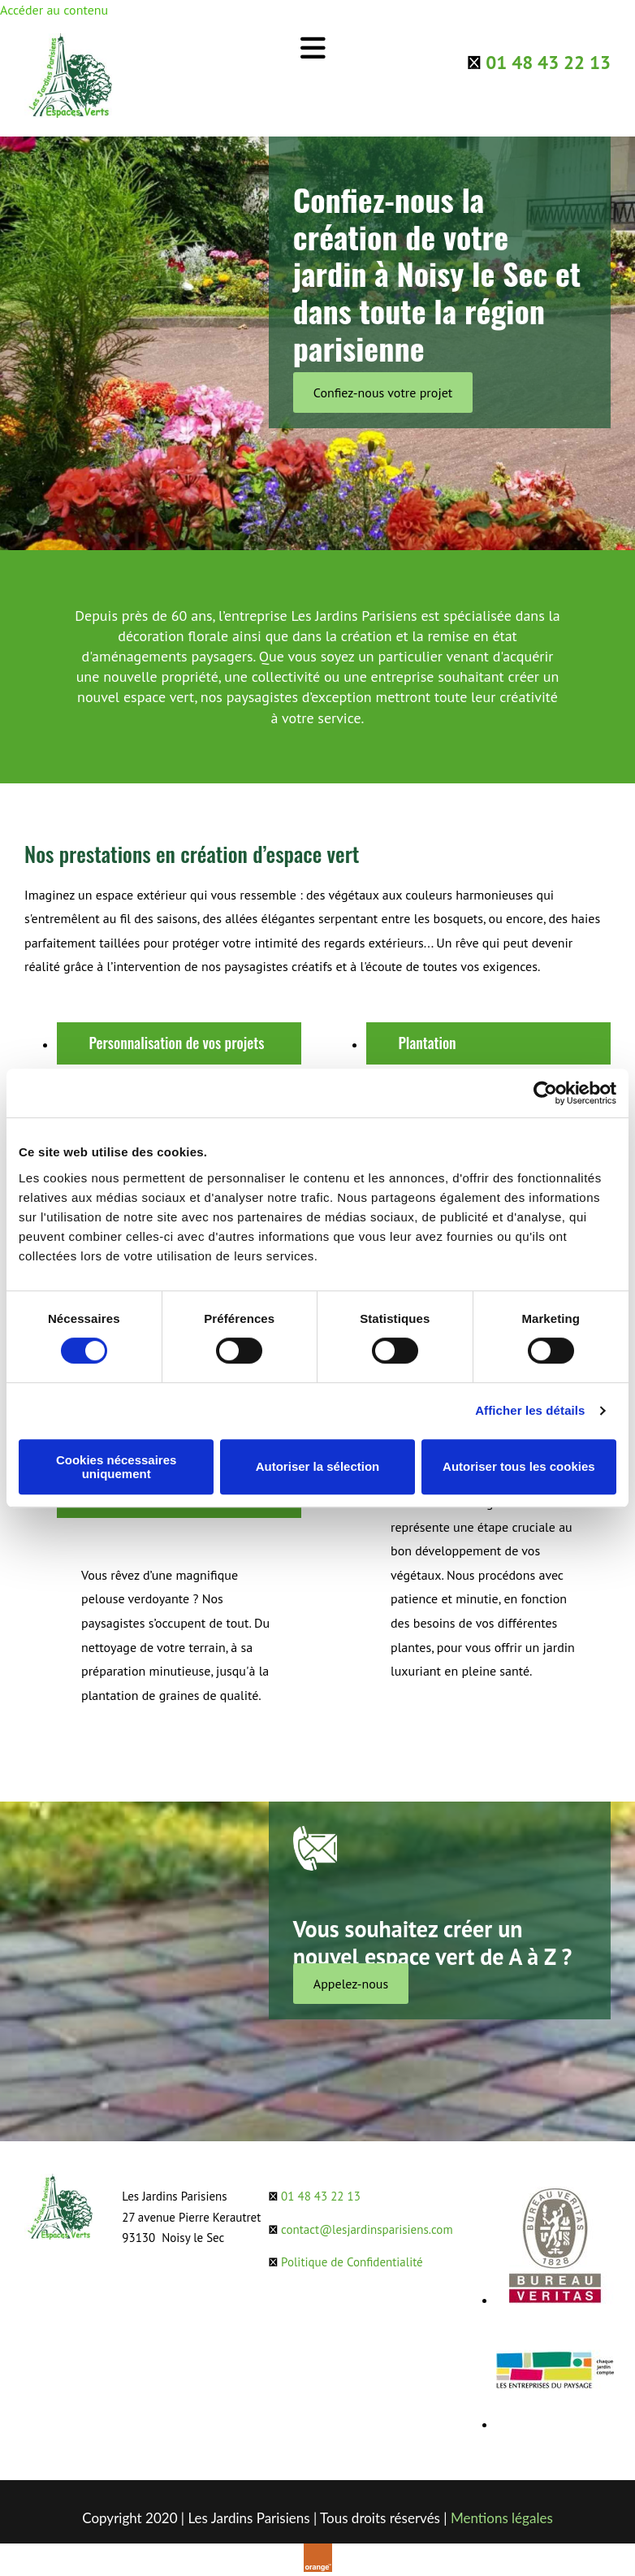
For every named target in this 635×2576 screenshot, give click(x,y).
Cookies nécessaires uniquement (116, 1467)
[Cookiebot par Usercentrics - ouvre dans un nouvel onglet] (545, 1093)
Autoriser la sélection (318, 1466)
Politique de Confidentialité (352, 2262)
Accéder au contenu (54, 10)
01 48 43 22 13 (548, 62)
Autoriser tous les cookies (519, 1466)
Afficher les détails (530, 1410)
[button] (383, 392)
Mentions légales (502, 2517)
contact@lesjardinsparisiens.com (366, 2229)
